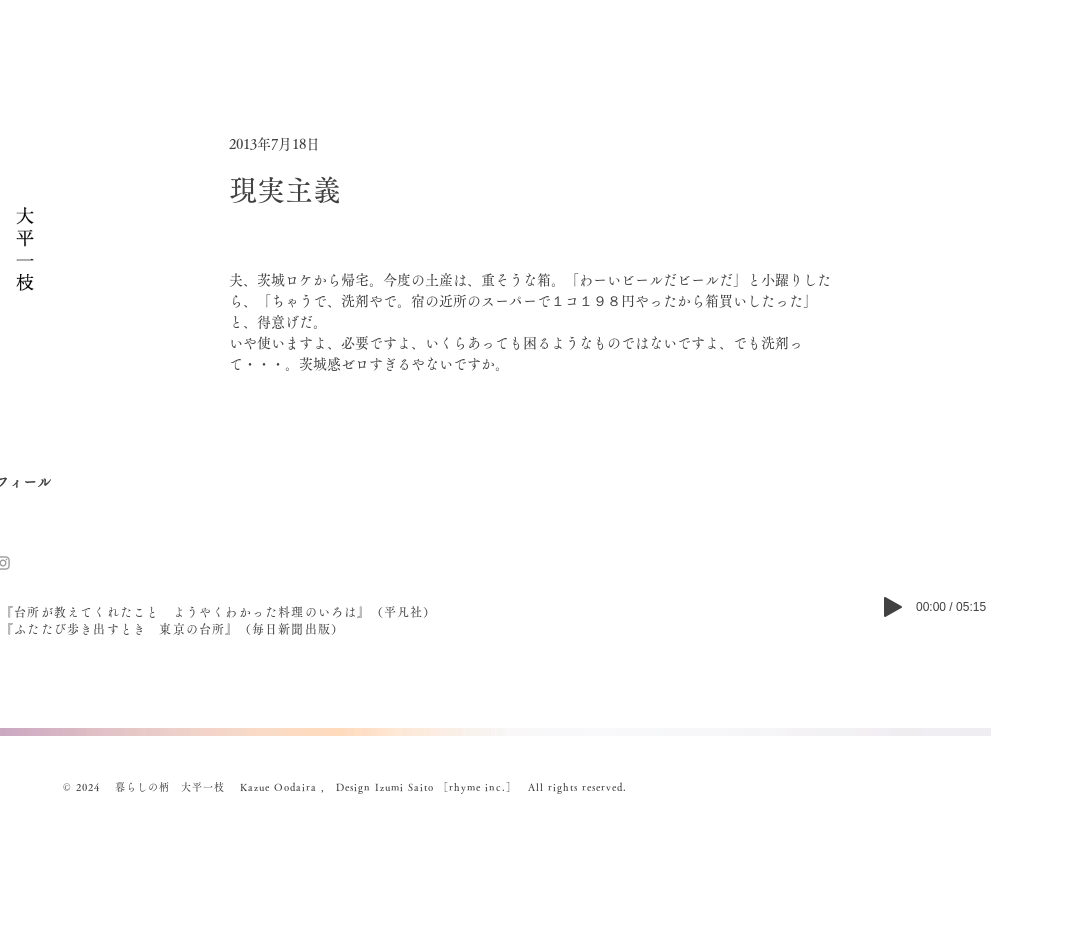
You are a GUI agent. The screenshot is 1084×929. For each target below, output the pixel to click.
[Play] (893, 607)
